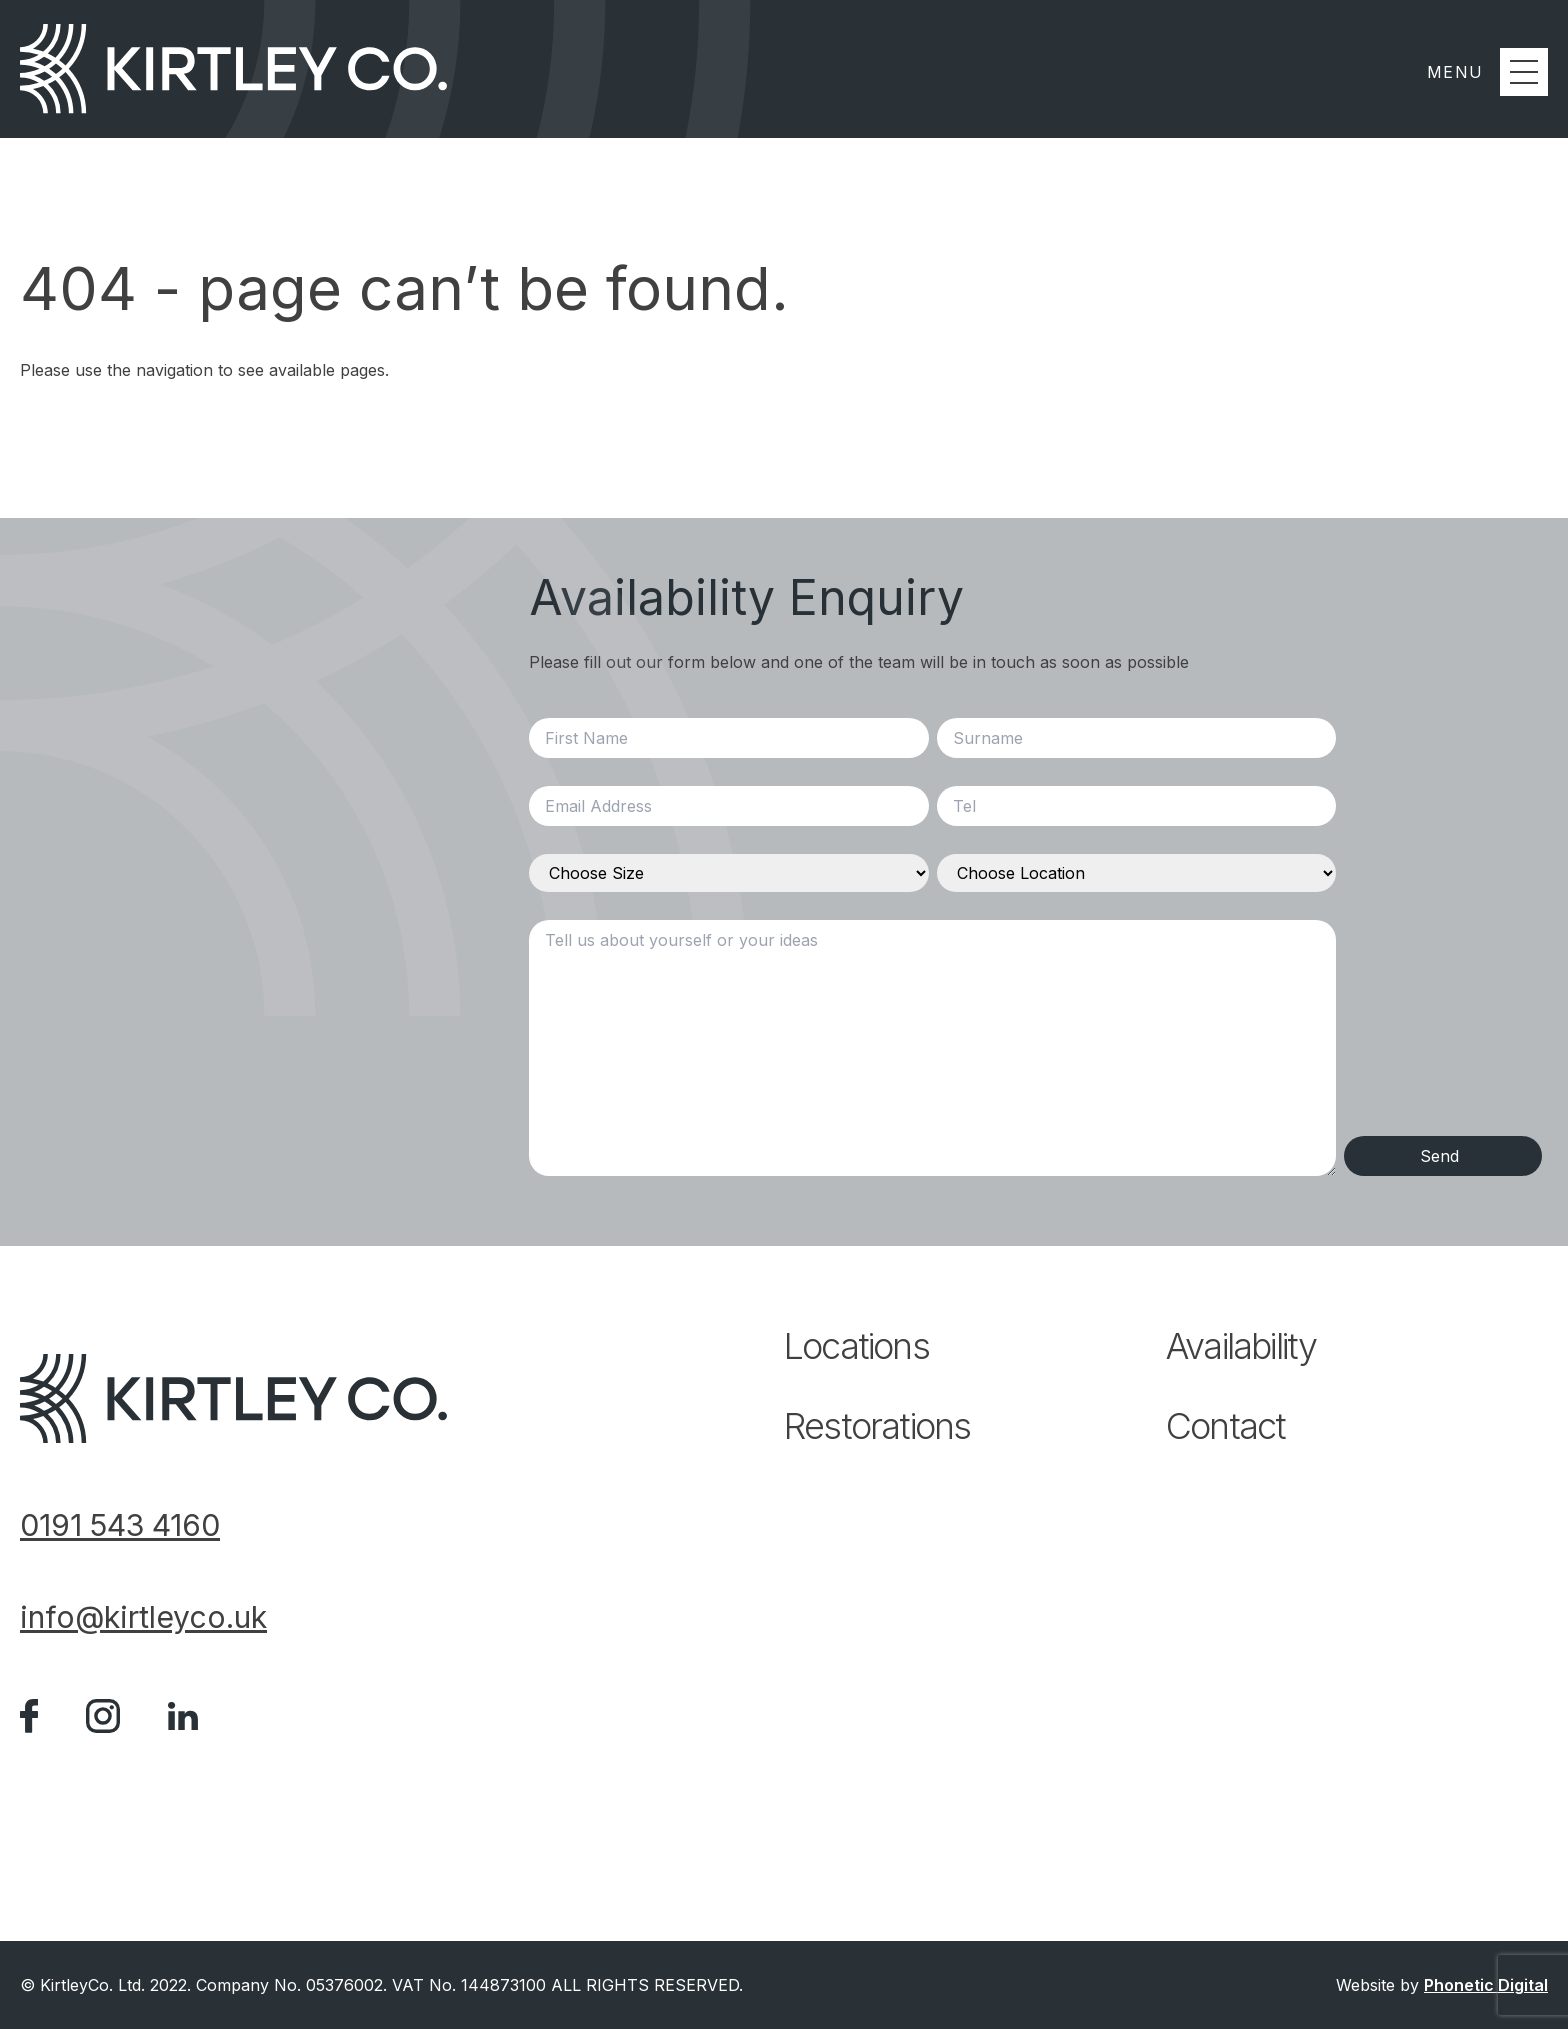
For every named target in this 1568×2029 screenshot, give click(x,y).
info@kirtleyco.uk (143, 1617)
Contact (1225, 1426)
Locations (856, 1346)
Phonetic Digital (1486, 1985)
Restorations (877, 1426)
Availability (1241, 1346)
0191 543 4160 (120, 1525)
